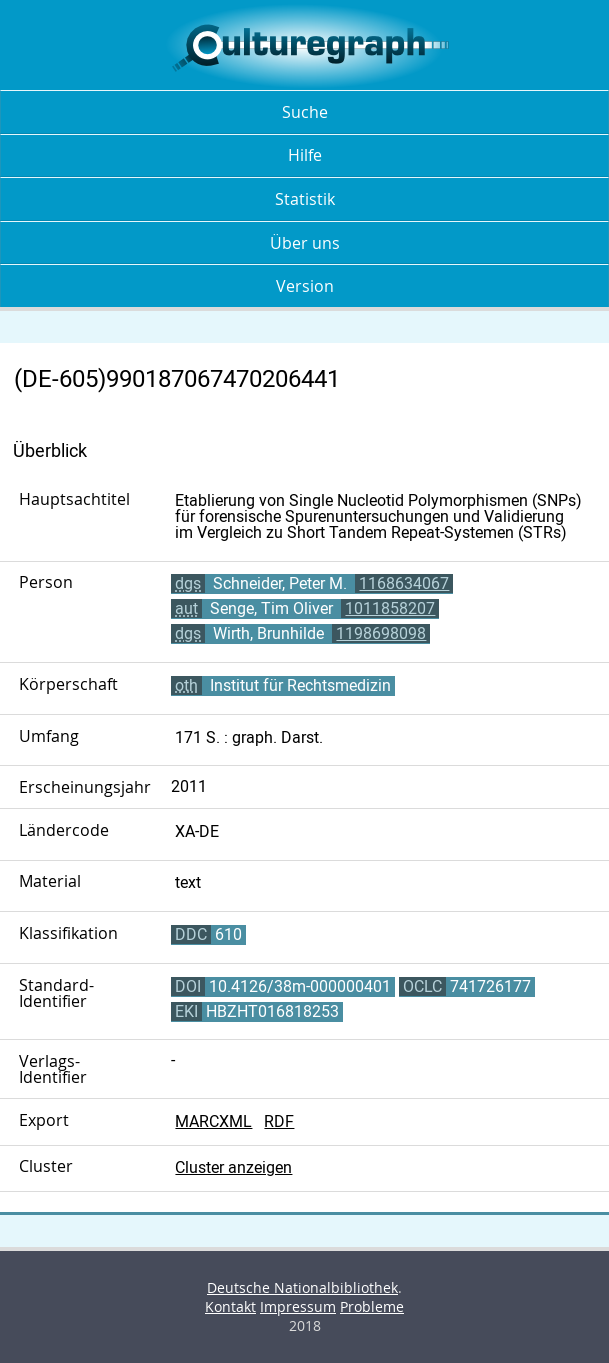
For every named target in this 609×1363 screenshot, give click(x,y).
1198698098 (381, 633)
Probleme (372, 1306)
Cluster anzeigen (233, 1167)
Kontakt (230, 1306)
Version (305, 286)
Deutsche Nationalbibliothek (302, 1287)
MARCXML (213, 1121)
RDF (279, 1121)
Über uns (305, 243)
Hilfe (305, 155)
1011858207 (390, 608)
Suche (305, 112)
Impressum (298, 1306)
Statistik (305, 199)
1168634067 (404, 583)
